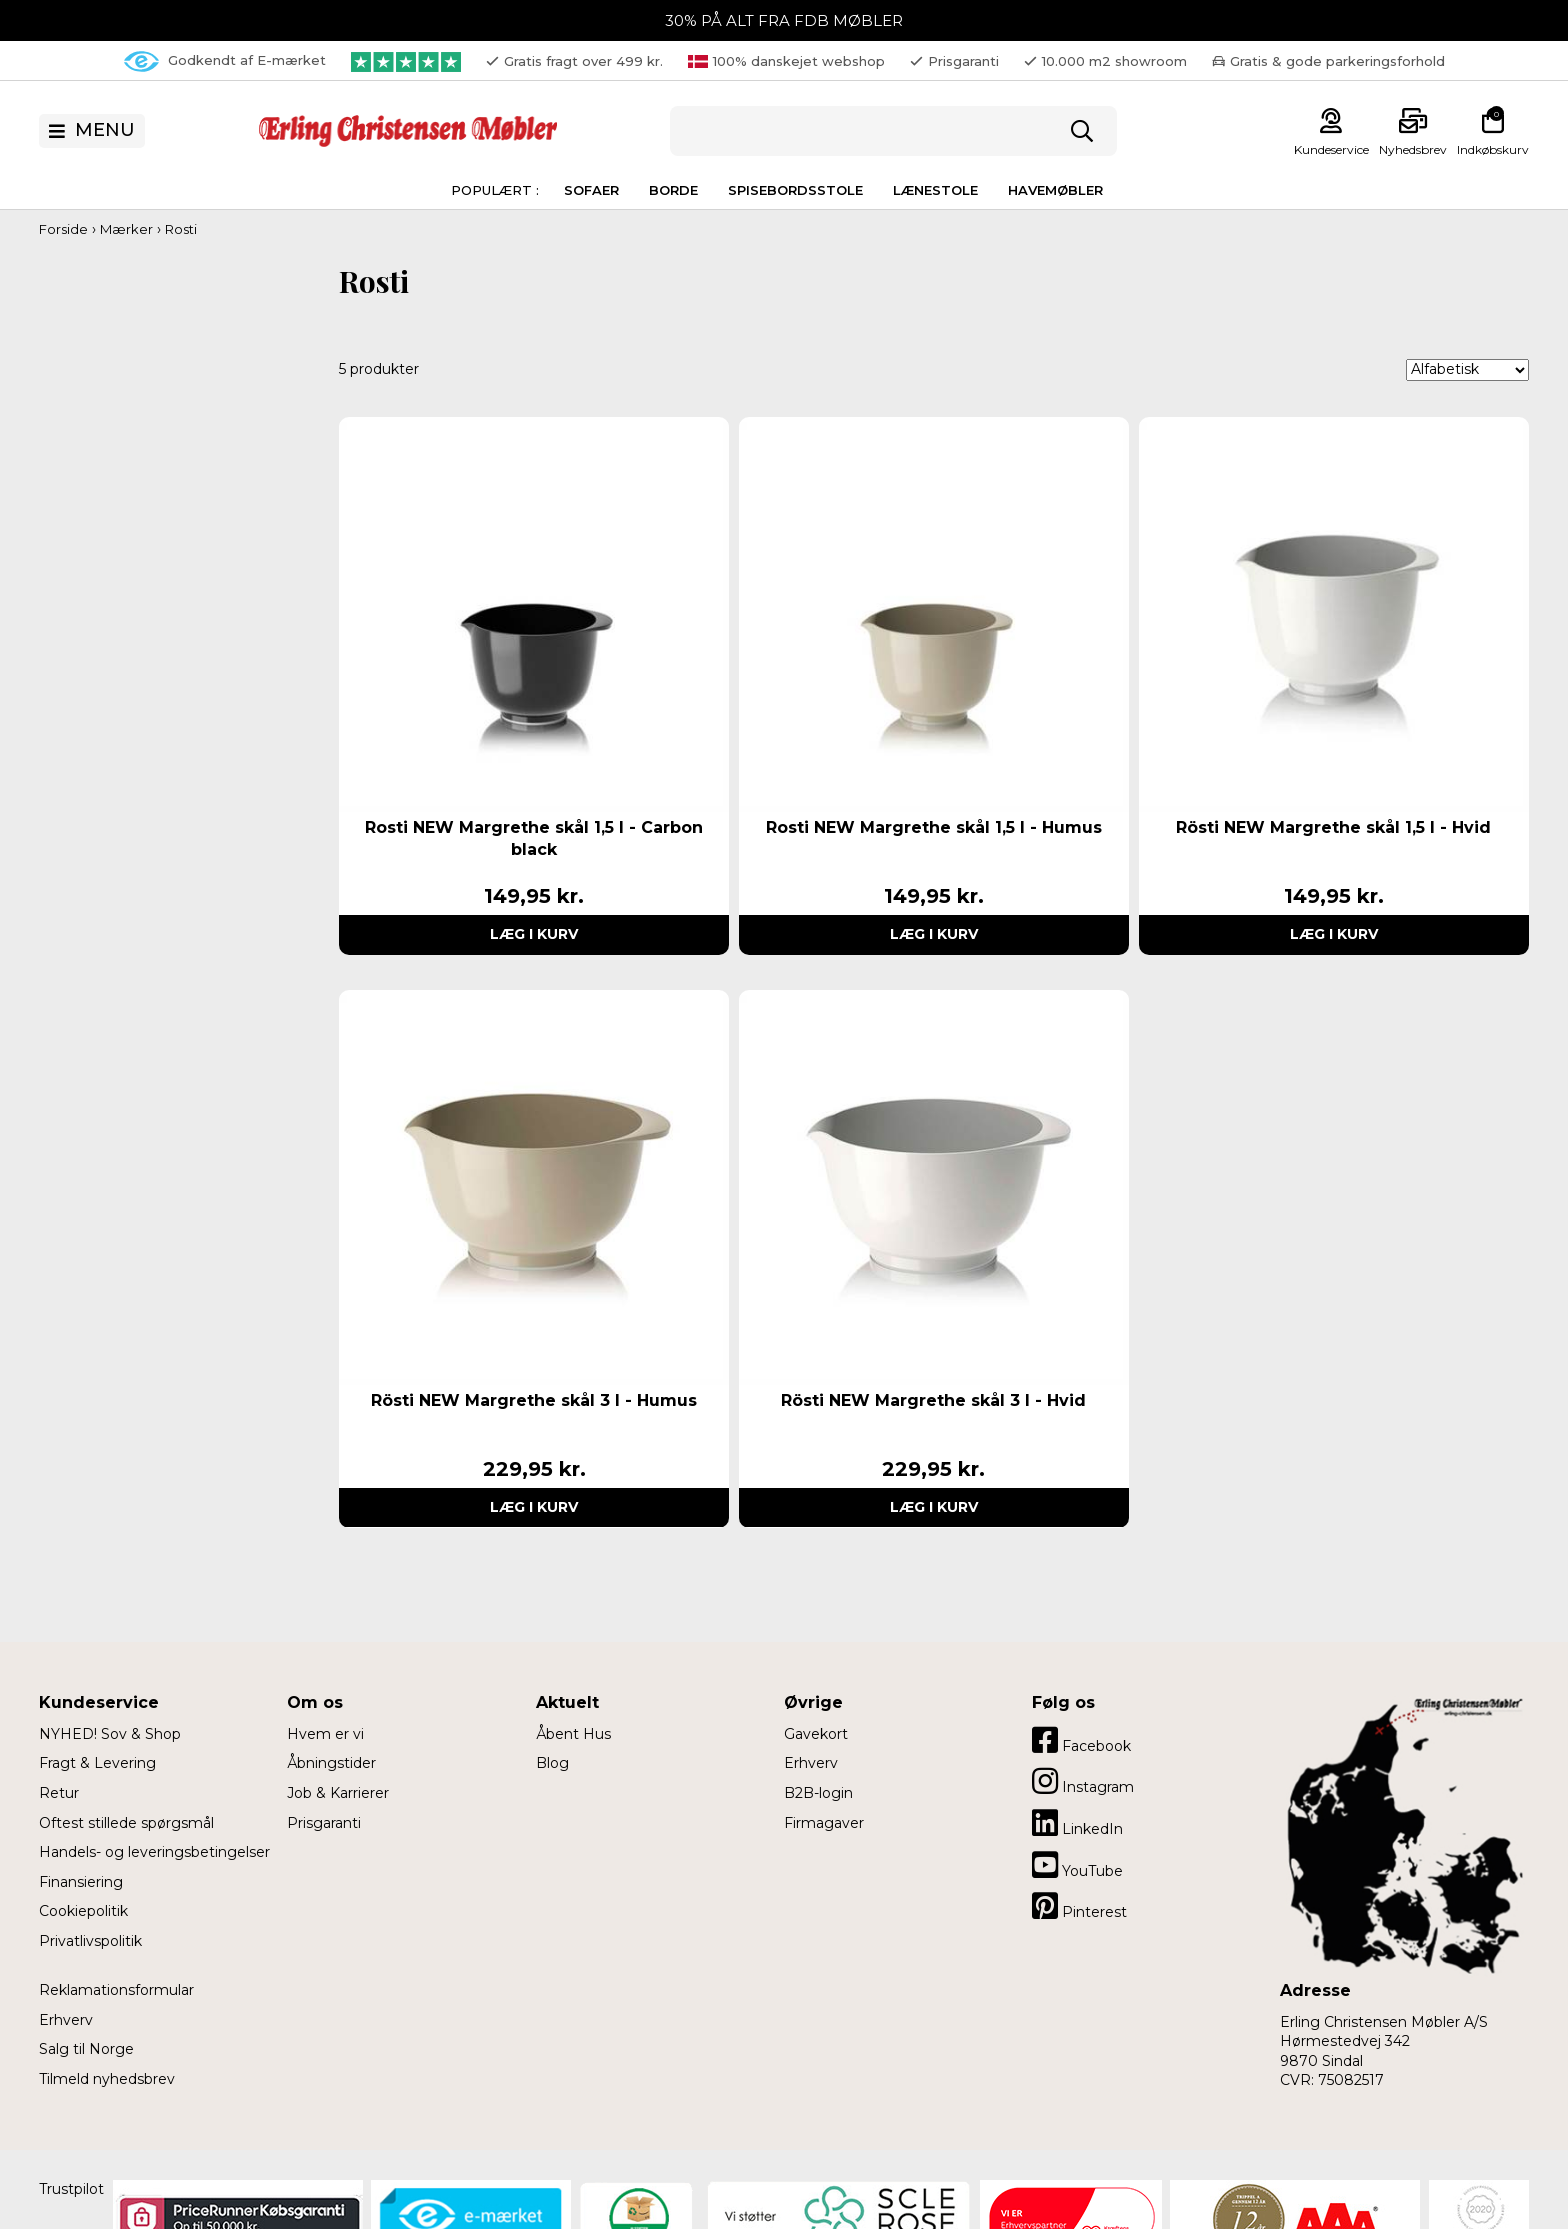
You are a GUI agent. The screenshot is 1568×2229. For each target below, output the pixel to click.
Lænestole (935, 190)
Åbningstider (331, 1763)
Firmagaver (824, 1823)
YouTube (1077, 1865)
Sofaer (591, 190)
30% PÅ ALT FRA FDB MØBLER (784, 20)
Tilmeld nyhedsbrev (107, 2079)
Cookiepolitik (83, 1911)
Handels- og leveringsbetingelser (154, 1852)
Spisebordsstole (795, 190)
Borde (673, 190)
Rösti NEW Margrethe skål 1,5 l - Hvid (1333, 827)
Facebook (1081, 1740)
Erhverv (66, 2020)
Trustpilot (71, 2189)
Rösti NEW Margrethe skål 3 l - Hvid (933, 1400)
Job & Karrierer (338, 1793)
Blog (552, 1763)
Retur (59, 1793)
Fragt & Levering (97, 1763)
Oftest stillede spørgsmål (126, 1823)
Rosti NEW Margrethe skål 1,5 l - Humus (934, 827)
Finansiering (81, 1882)
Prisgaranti (324, 1823)
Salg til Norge (86, 2049)
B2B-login (818, 1793)
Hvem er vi (325, 1734)
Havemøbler (1055, 190)
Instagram (1083, 1781)
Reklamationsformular (116, 1990)
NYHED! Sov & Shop (110, 1734)
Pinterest (1079, 1906)
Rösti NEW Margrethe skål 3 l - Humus (534, 1400)
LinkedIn (1077, 1823)
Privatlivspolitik (90, 1941)
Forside (63, 229)
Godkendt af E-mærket (225, 61)
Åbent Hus (573, 1734)
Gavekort (816, 1734)
